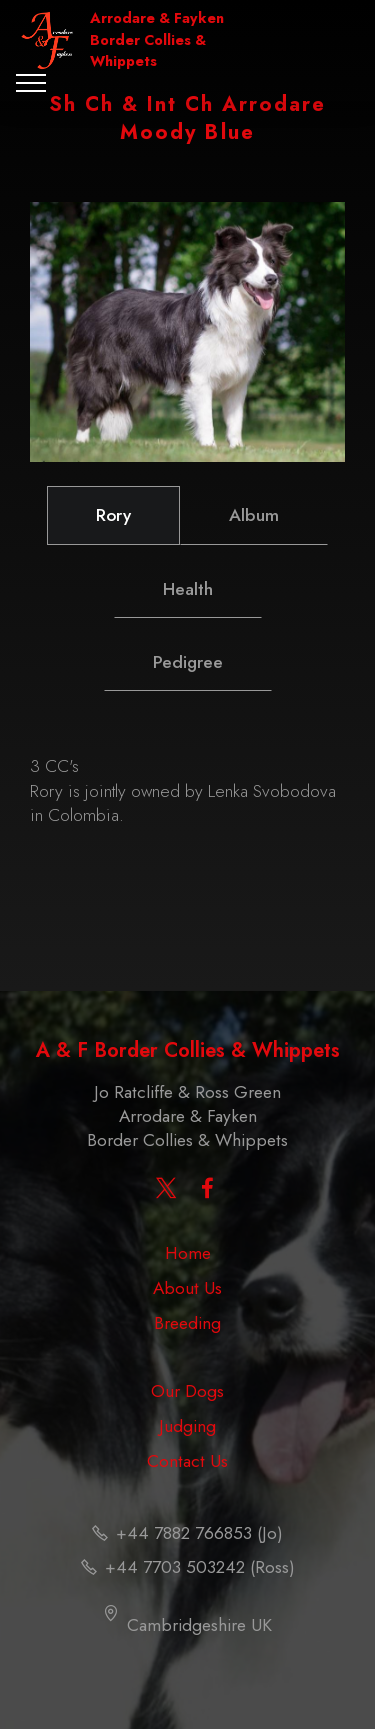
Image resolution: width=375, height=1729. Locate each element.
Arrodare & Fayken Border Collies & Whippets (157, 39)
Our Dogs (187, 1391)
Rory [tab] (113, 515)
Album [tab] (254, 515)
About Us (187, 1288)
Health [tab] (188, 589)
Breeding (187, 1323)
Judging (187, 1426)
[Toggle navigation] (31, 83)
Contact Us (187, 1461)
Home (188, 1253)
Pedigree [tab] (188, 662)
